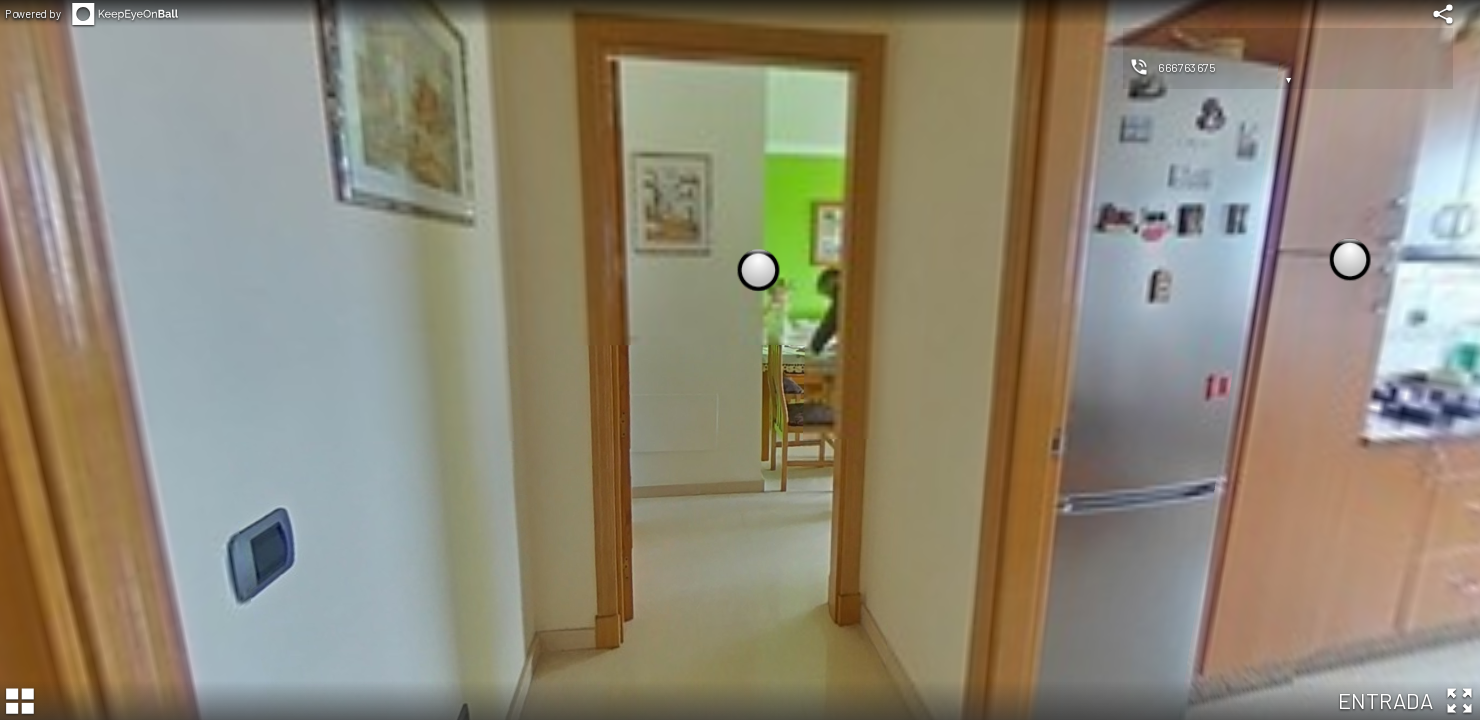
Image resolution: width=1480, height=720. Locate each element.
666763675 (1186, 67)
